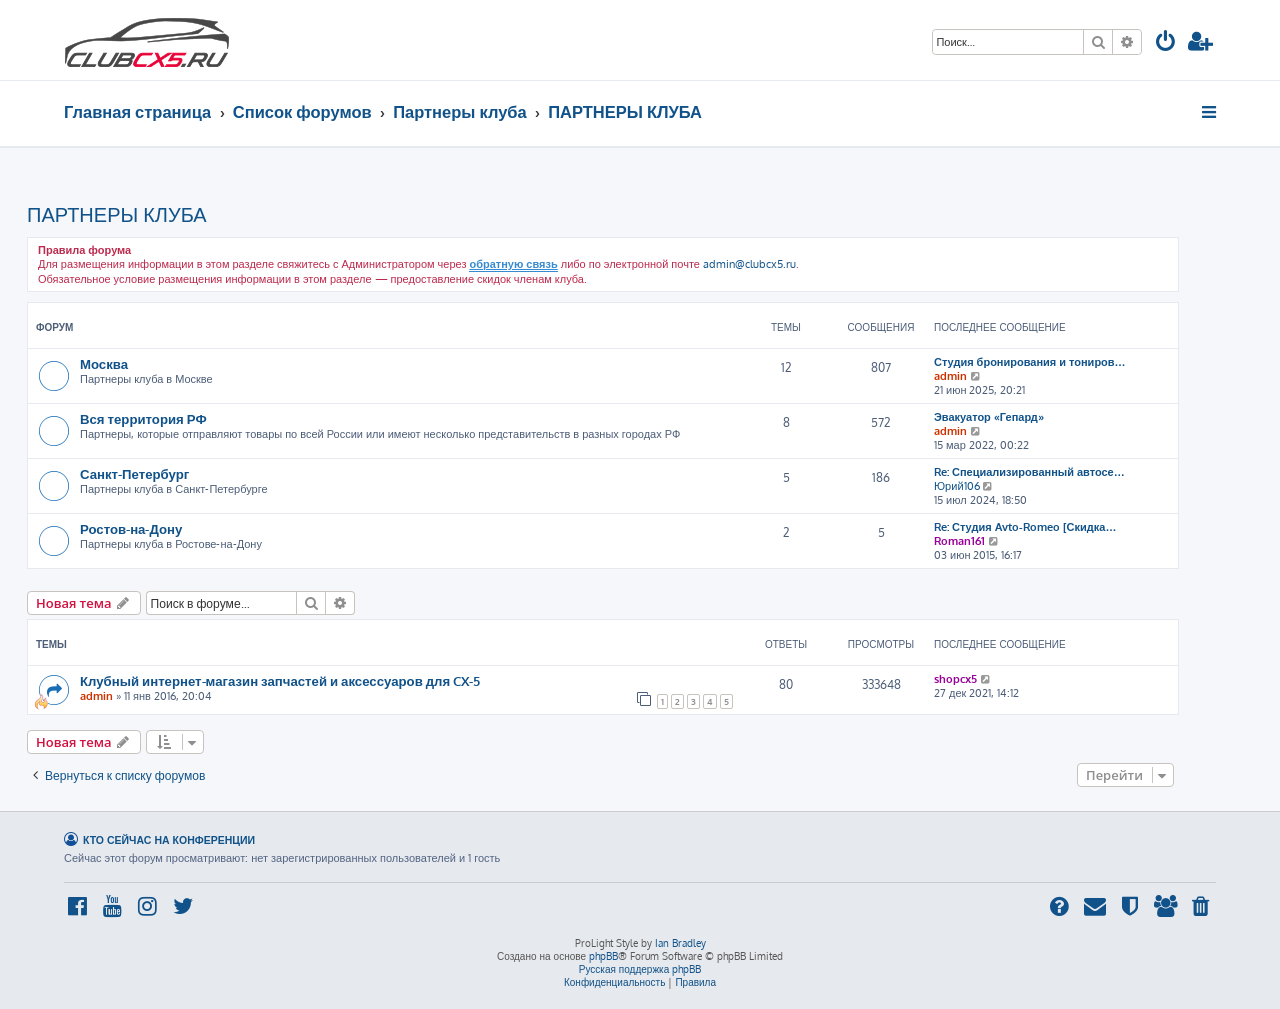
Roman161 (959, 541)
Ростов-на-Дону (131, 528)
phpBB (603, 956)
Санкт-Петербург (134, 473)
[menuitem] (1166, 43)
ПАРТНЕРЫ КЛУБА (117, 214)
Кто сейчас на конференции (169, 839)
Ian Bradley (680, 943)
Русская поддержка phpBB (640, 969)
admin (950, 376)
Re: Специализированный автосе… (1029, 472)
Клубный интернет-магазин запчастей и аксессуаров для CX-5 (280, 680)
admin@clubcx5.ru (749, 264)
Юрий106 (957, 486)
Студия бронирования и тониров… (1030, 362)
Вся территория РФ (143, 418)
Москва (104, 363)
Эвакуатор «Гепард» (989, 417)
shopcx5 (955, 679)
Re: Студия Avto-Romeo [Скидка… (1025, 527)
